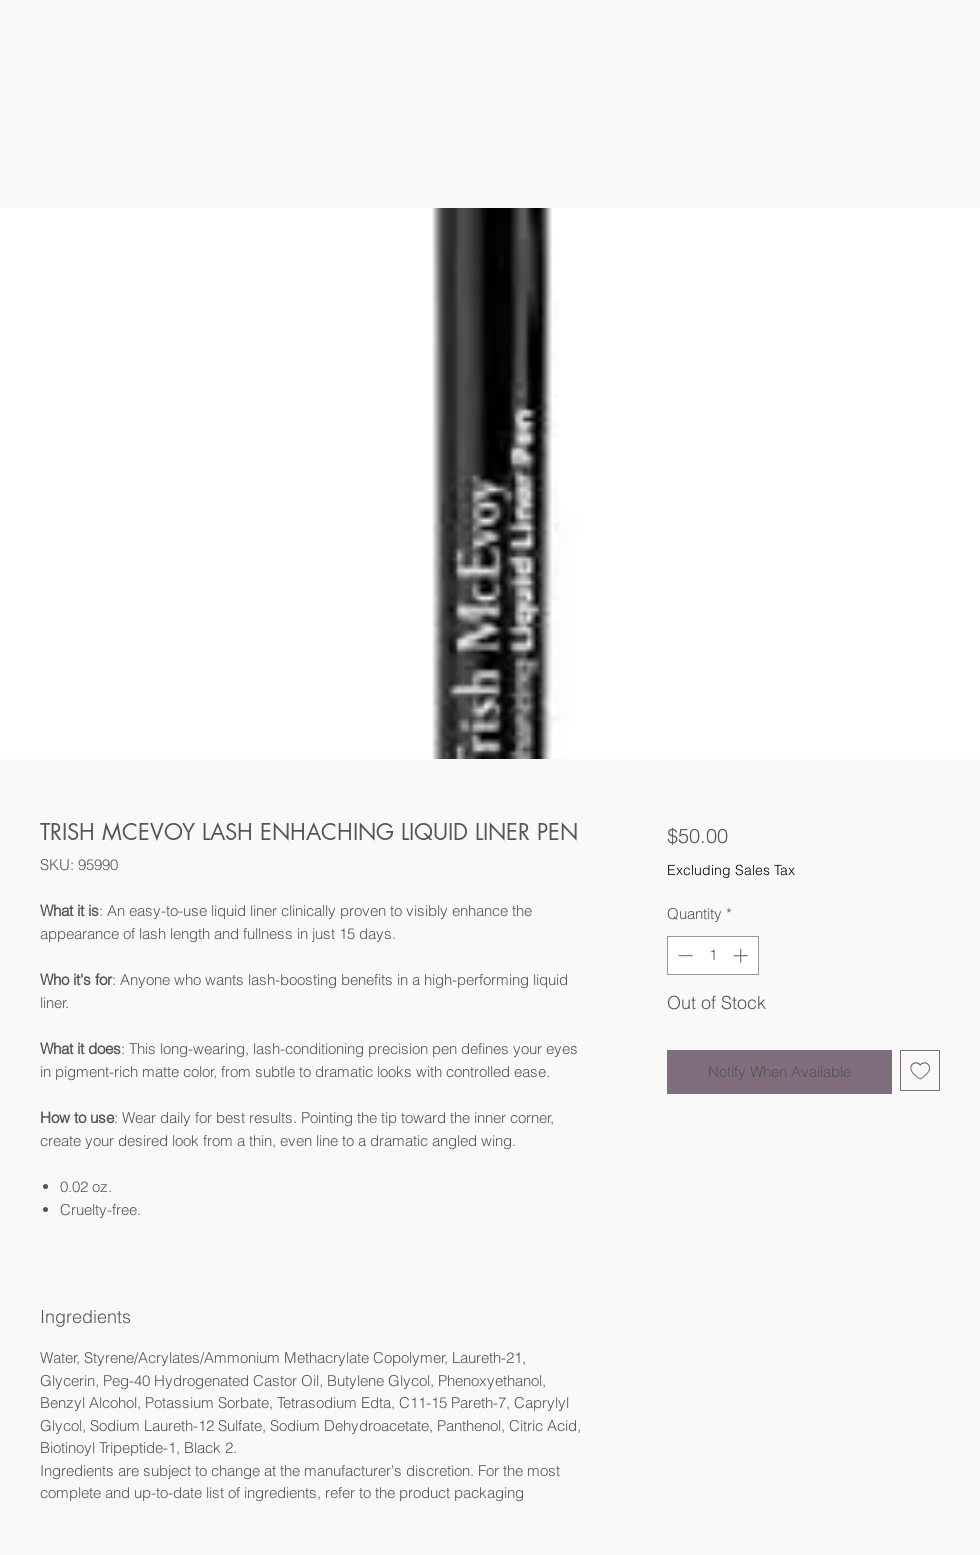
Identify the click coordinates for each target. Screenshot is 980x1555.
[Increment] (742, 955)
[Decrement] (683, 955)
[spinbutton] (712, 955)
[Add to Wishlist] (920, 1070)
